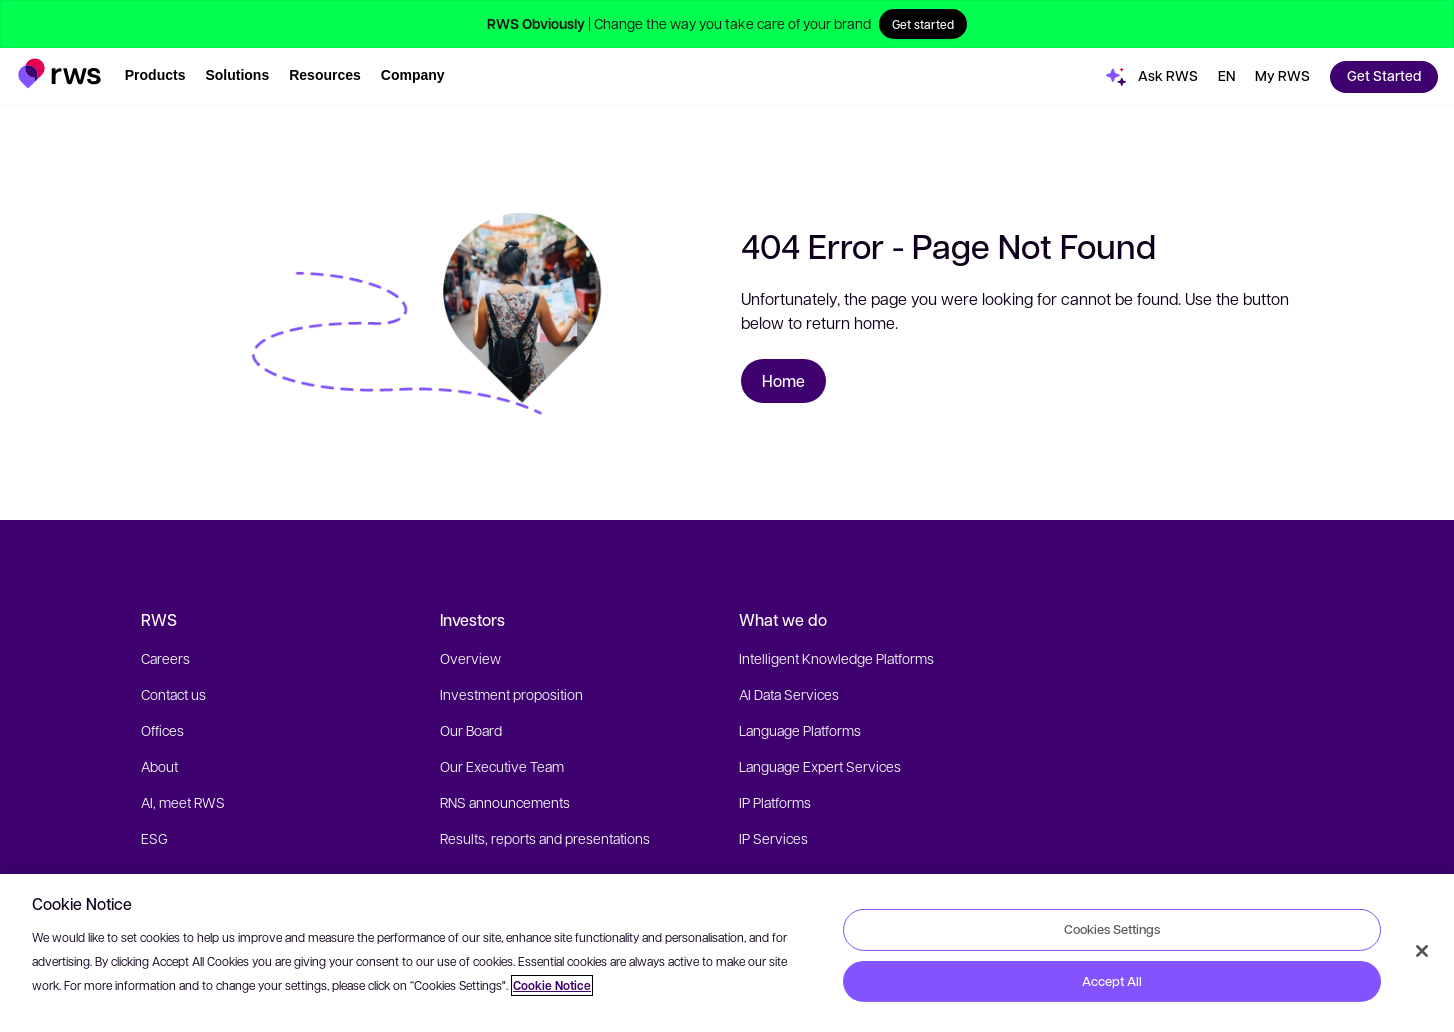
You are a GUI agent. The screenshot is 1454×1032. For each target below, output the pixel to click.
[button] (59, 73)
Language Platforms (800, 730)
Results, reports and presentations (545, 838)
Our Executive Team (502, 766)
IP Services (773, 838)
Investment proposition (511, 694)
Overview (470, 658)
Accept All (1112, 981)
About (159, 766)
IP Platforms (775, 802)
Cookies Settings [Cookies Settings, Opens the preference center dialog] (1112, 929)
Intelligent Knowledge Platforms (836, 658)
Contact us (173, 694)
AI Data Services (789, 694)
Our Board (471, 730)
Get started (923, 24)
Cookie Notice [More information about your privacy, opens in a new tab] (552, 985)
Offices (162, 730)
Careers (165, 658)
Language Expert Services (820, 766)
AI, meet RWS (183, 802)
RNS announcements (505, 802)
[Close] (1422, 951)
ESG (154, 838)
